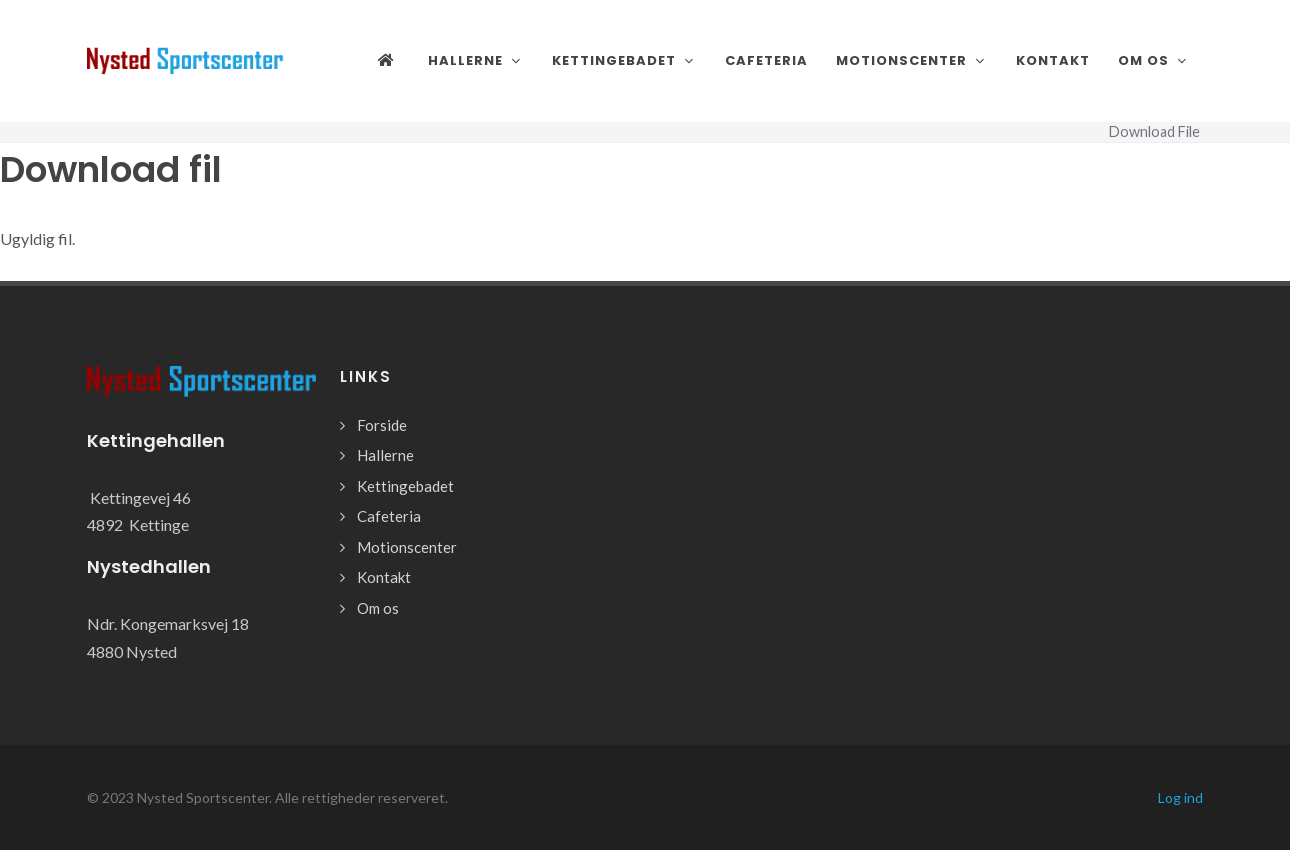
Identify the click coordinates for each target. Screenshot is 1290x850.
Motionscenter (407, 547)
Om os (378, 608)
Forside (382, 425)
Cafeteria (389, 516)
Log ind (1180, 797)
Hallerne (385, 455)
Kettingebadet (405, 486)
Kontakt (384, 577)
